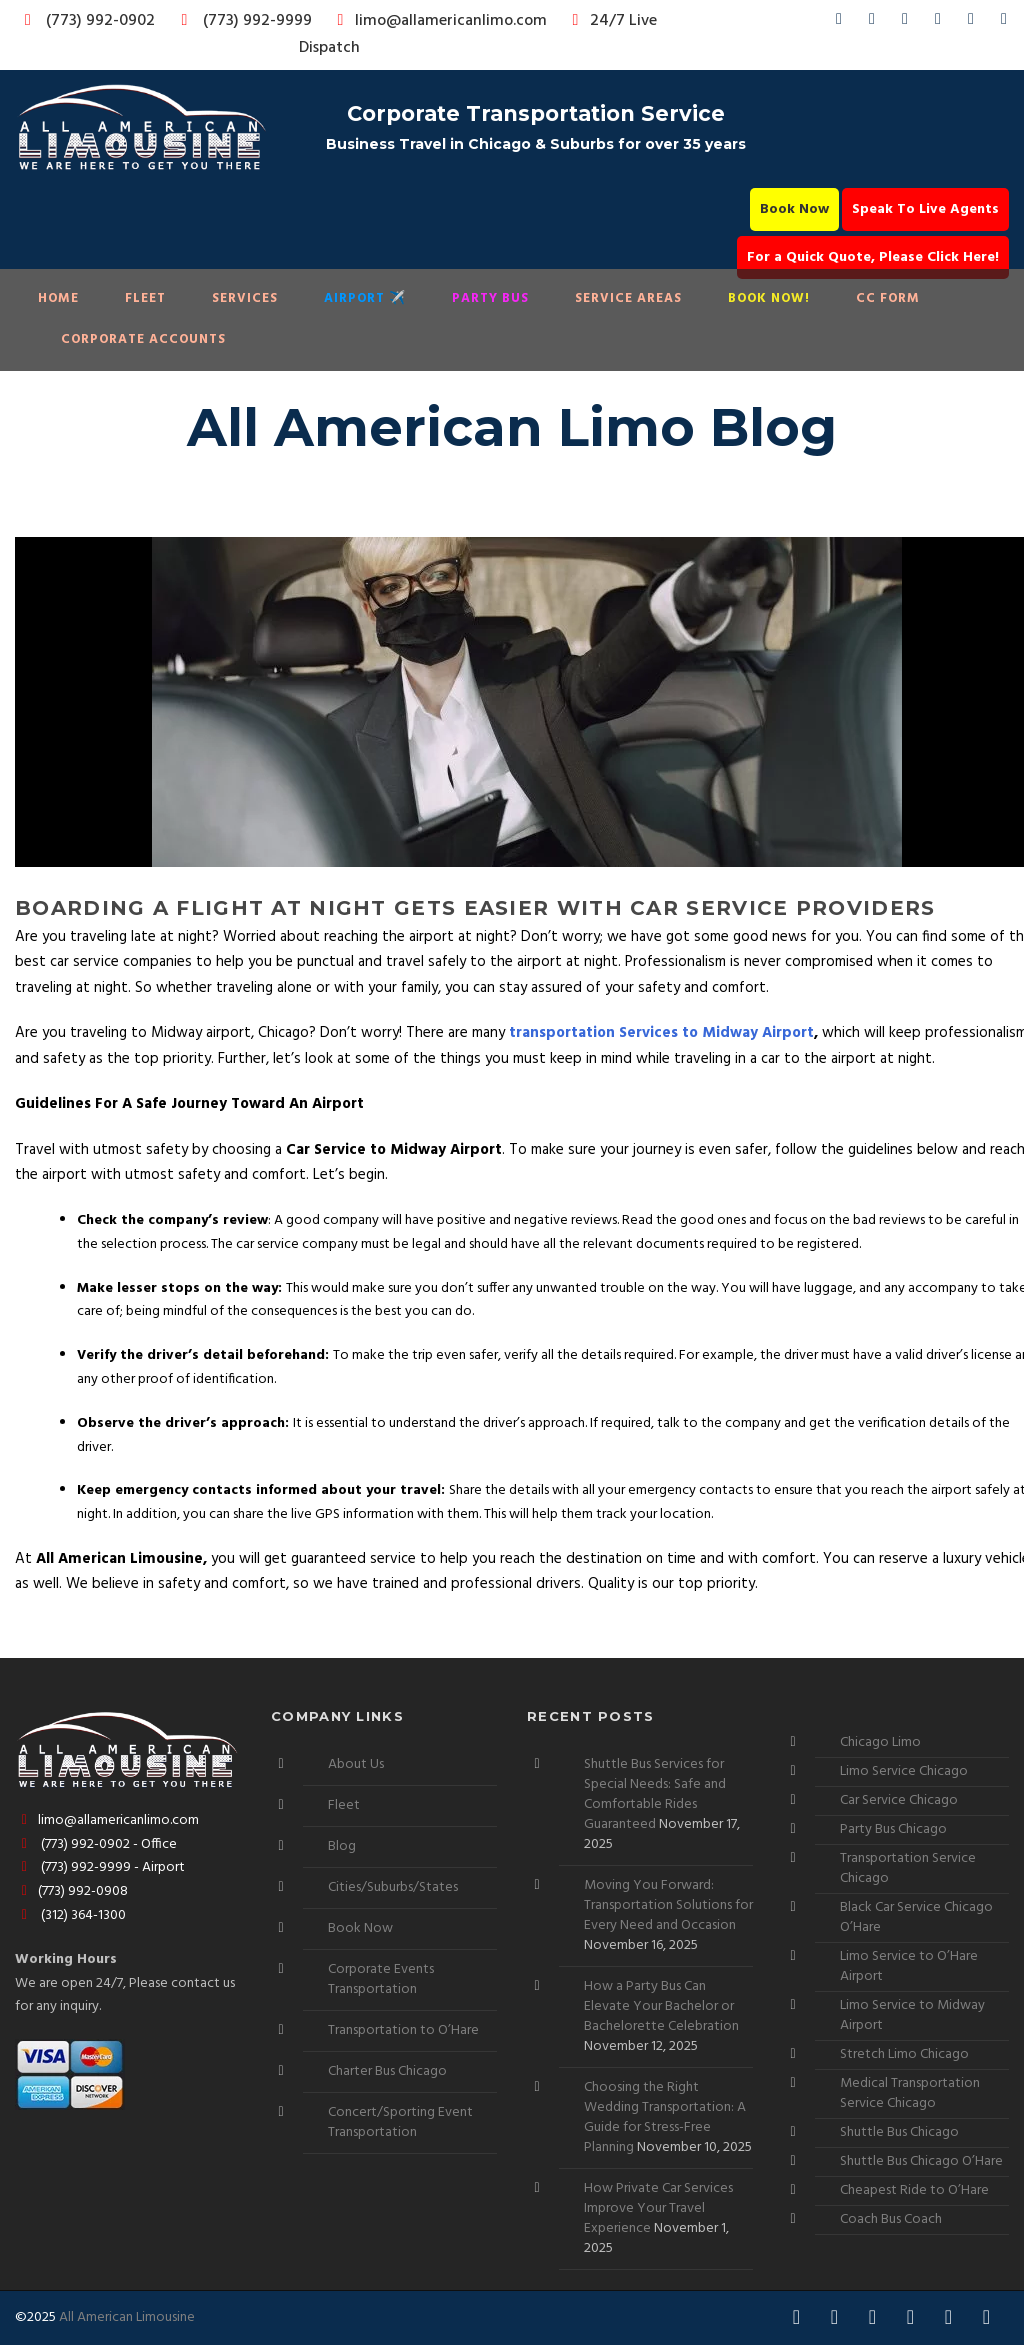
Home (58, 298)
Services (245, 298)
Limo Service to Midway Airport (912, 2015)
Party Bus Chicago (893, 1829)
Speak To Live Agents (925, 209)
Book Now (794, 209)
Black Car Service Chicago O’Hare (916, 1917)
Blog (342, 1846)
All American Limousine (127, 2317)
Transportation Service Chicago (908, 1868)
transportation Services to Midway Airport (661, 1033)
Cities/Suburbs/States (393, 1887)
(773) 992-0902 (86, 21)
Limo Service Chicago (904, 1771)
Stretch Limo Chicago (904, 2054)
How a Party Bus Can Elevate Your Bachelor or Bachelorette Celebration (661, 2006)
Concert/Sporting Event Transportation (400, 2122)
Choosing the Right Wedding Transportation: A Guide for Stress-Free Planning (665, 2117)
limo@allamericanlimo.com (438, 21)
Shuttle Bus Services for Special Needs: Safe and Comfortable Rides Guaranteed (655, 1794)
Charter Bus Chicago (387, 2071)
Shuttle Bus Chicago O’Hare (921, 2161)
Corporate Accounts (143, 339)
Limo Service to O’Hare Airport (909, 1966)
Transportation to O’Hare (403, 2030)
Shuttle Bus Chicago (899, 2132)
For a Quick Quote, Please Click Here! (873, 257)
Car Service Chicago (899, 1800)
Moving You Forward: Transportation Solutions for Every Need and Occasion (668, 1905)
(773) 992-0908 (71, 1891)
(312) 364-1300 (70, 1915)
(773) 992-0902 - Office (96, 1844)
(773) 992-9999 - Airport (100, 1867)
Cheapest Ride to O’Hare (914, 2190)
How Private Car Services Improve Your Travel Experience (658, 2208)
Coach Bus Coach (891, 2219)
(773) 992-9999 (241, 21)
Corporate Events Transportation (381, 1979)
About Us (356, 1764)
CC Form (888, 298)
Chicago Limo (880, 1742)
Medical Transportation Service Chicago (910, 2093)
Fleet (145, 298)
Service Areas (628, 298)
